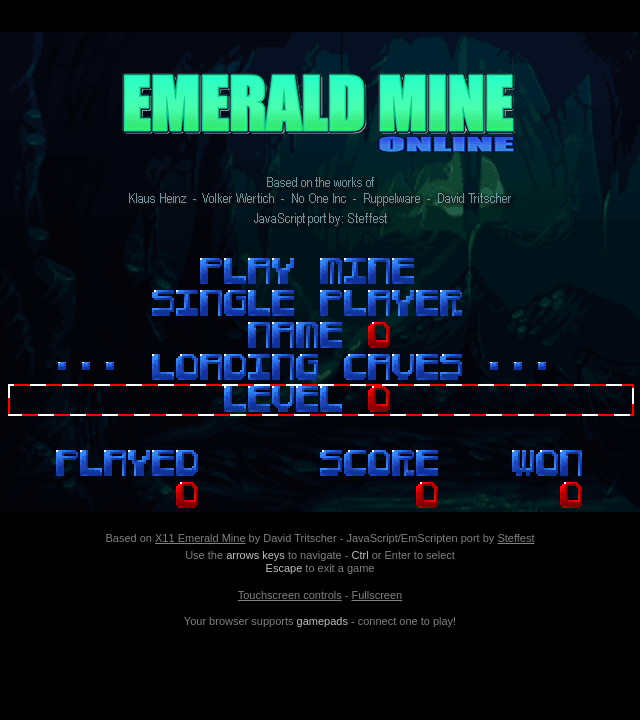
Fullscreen (376, 595)
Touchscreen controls (290, 595)
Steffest (515, 538)
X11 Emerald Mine (200, 538)
